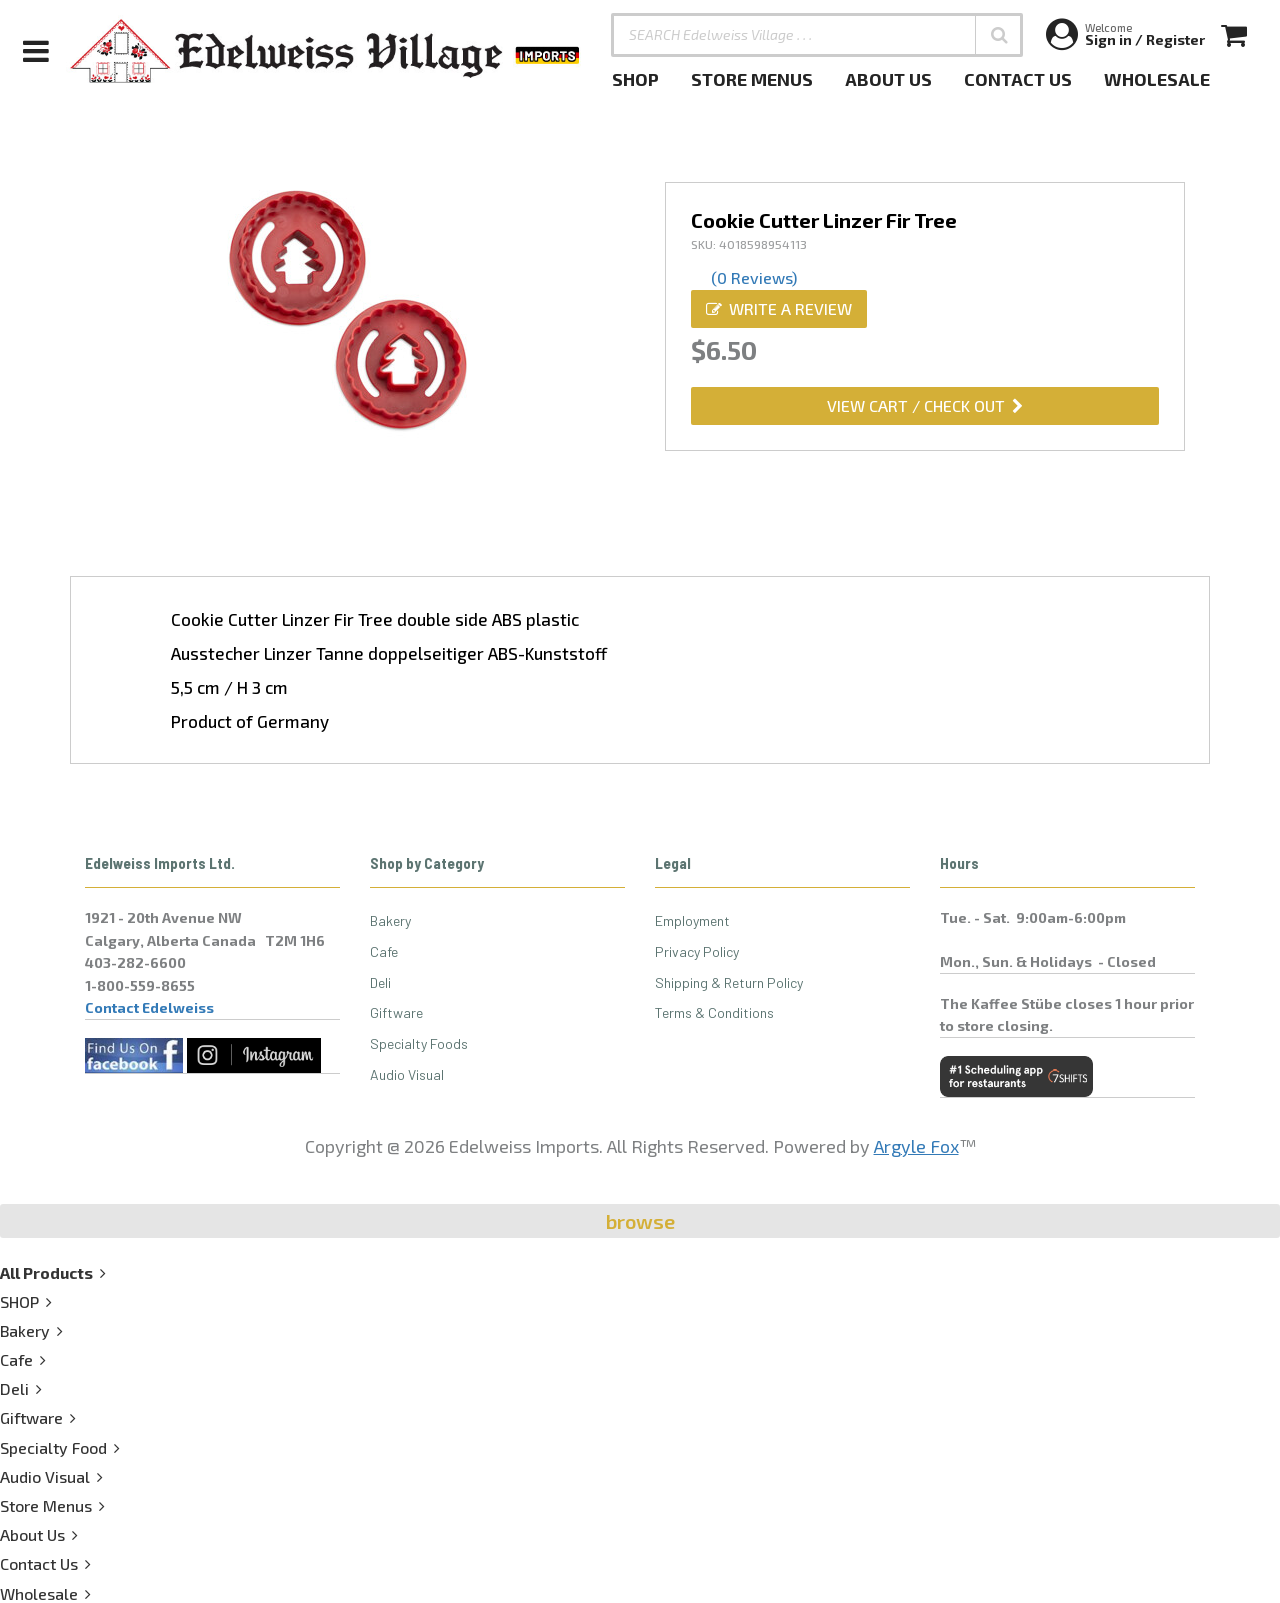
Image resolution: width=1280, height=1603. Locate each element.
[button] (999, 35)
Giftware (396, 1012)
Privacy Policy (697, 951)
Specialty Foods (419, 1043)
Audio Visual (407, 1074)
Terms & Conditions (714, 1012)
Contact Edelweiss (149, 1007)
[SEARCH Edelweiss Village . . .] (817, 35)
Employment (692, 920)
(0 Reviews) (754, 277)
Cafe (384, 951)
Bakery (390, 920)
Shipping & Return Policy (729, 982)
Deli (380, 982)
